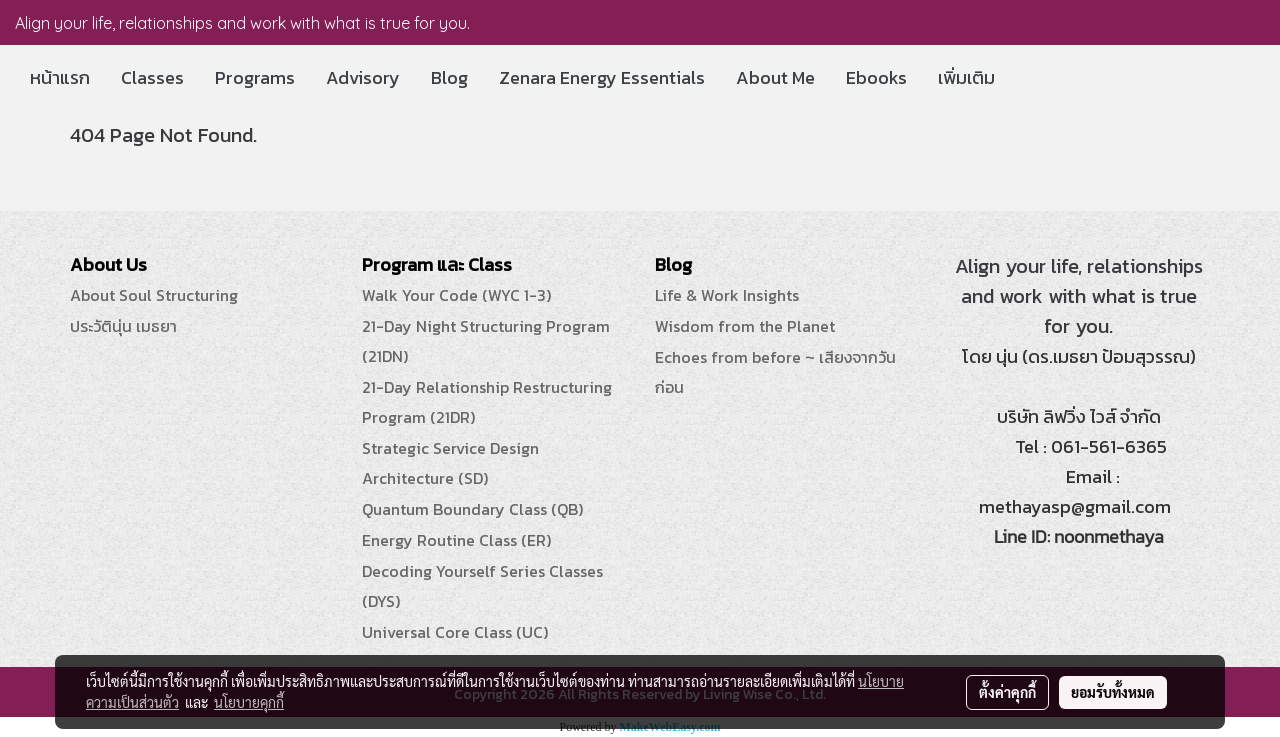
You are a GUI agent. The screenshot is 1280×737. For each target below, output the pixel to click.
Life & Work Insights (727, 295)
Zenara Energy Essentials (602, 77)
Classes (152, 77)
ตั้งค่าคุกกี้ (1007, 692)
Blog (449, 77)
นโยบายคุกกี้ (249, 702)
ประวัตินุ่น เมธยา (123, 326)
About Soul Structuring (154, 295)
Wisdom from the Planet (745, 326)
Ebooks (876, 77)
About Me (775, 77)
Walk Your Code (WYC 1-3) (456, 295)
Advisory (363, 77)
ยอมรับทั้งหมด (1113, 692)
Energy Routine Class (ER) (456, 540)
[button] (1028, 78)
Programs (255, 77)
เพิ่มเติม (966, 77)
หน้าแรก (60, 77)
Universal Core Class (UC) (455, 632)
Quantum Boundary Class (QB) (472, 509)
